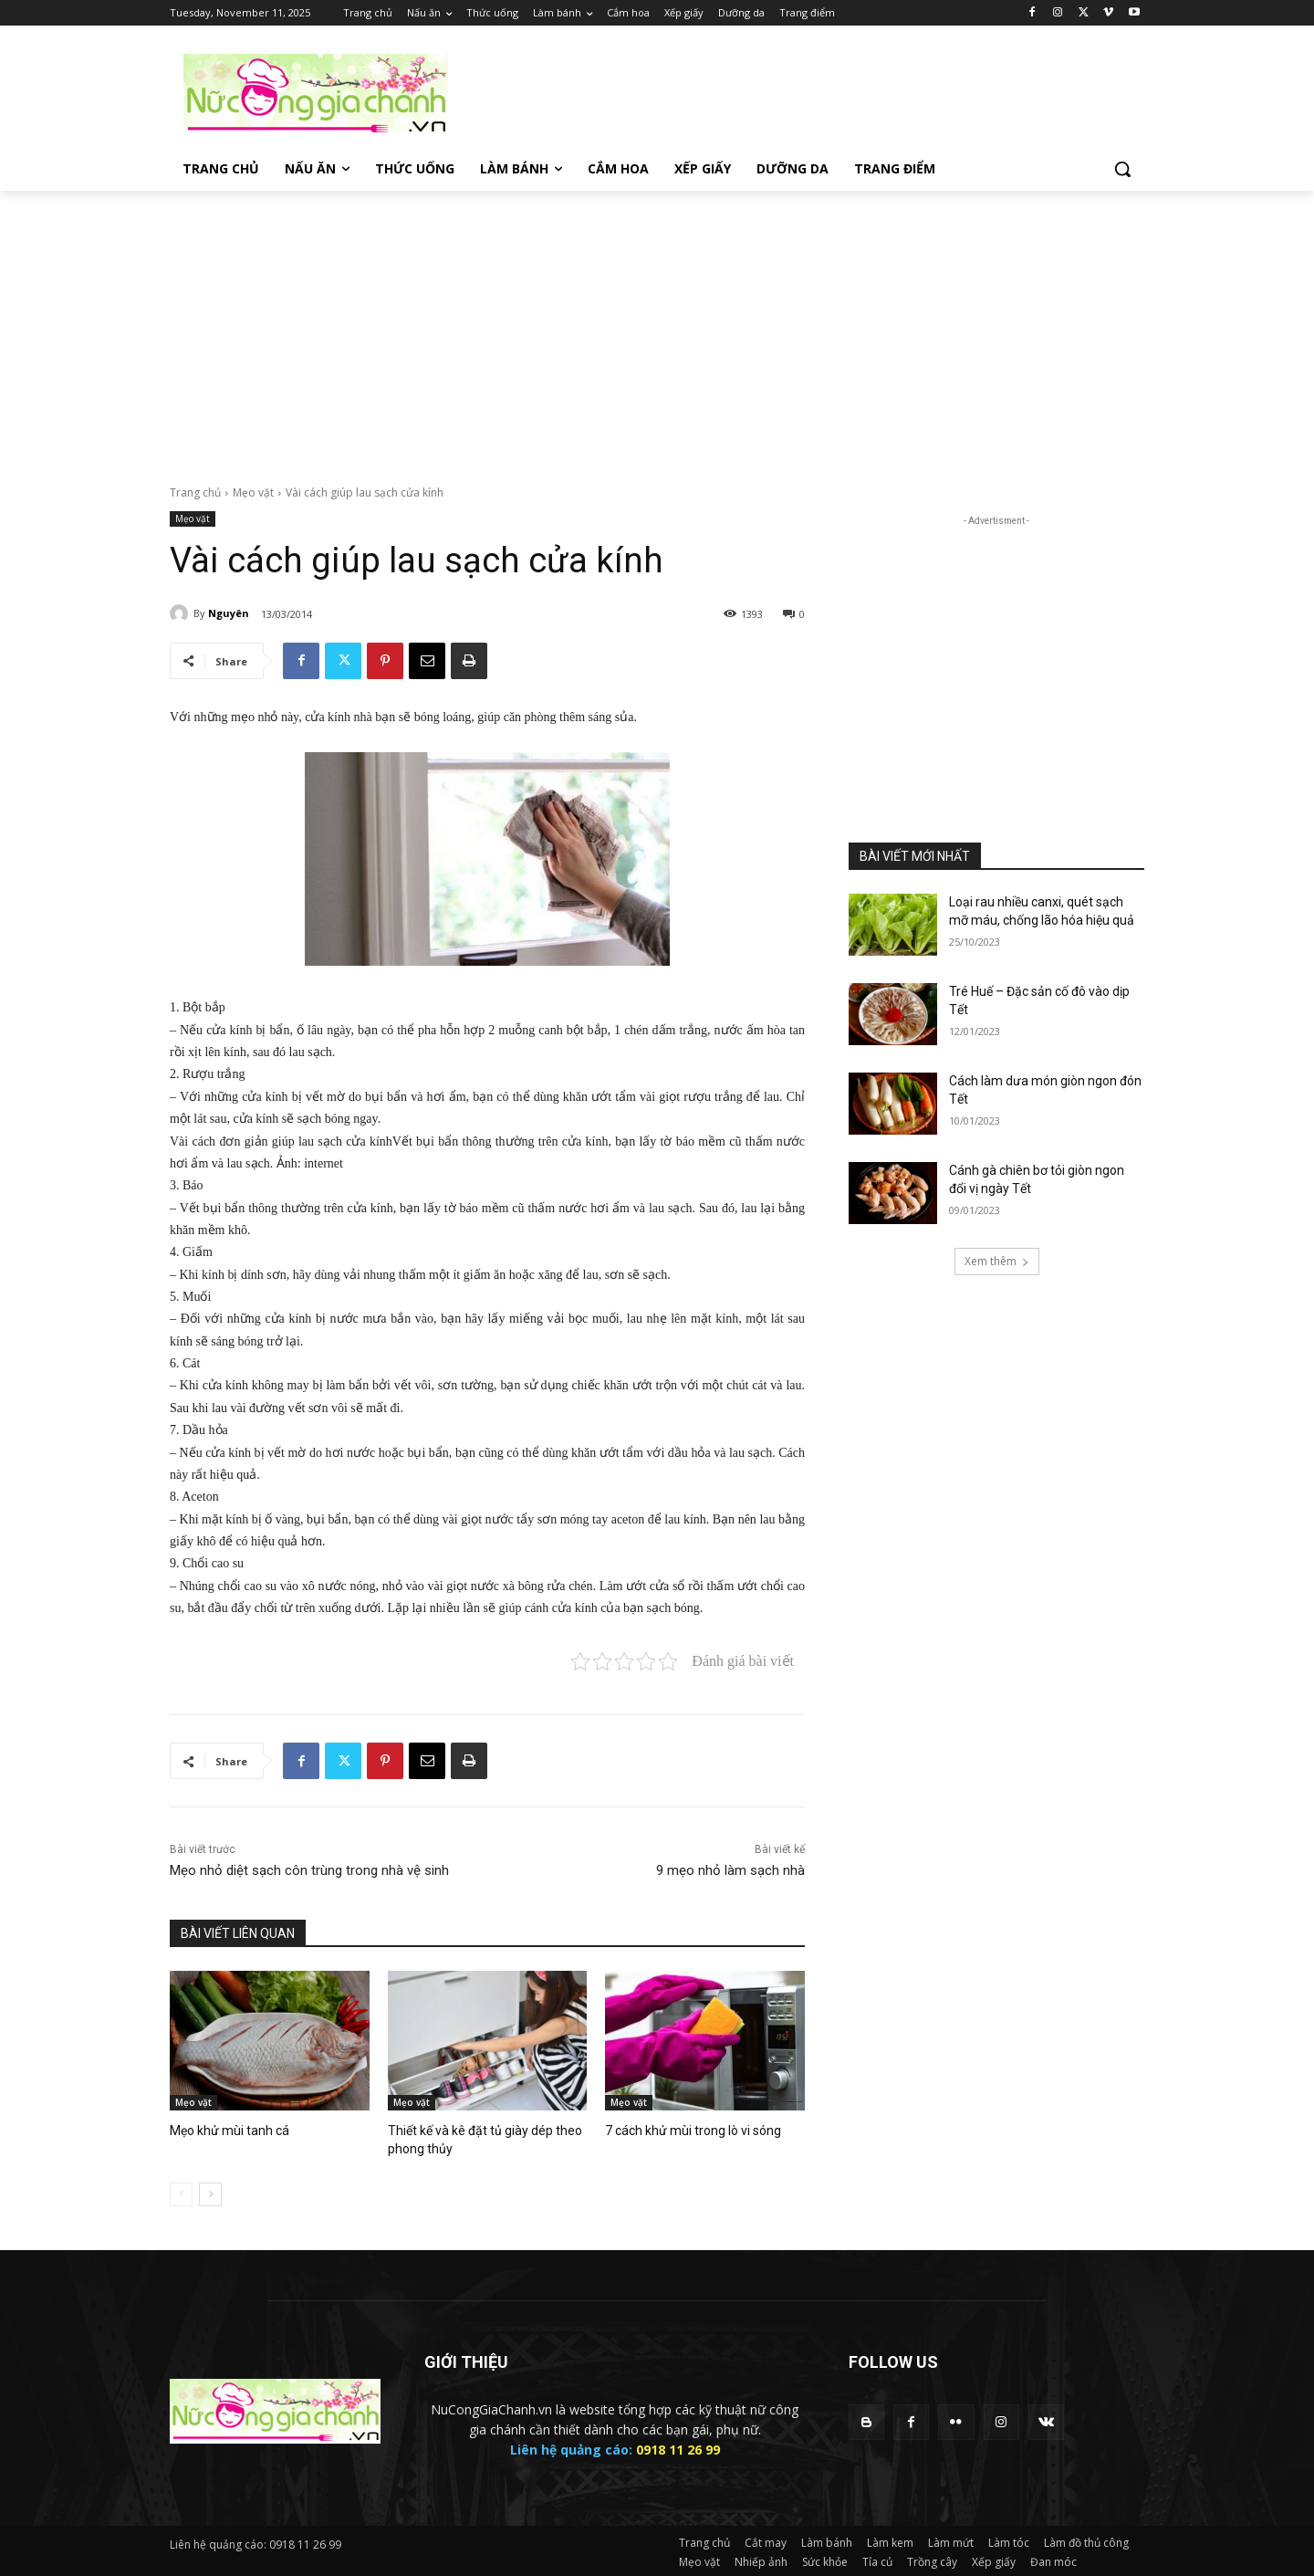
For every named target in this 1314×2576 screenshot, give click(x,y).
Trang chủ (195, 492)
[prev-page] (181, 2192)
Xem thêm (997, 1261)
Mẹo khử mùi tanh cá (224, 2130)
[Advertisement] (794, 92)
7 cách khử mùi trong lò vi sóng (687, 2130)
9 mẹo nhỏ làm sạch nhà (730, 1870)
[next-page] (210, 2192)
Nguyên (228, 613)
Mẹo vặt (253, 492)
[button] (1122, 169)
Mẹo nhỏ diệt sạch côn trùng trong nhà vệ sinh (309, 1870)
